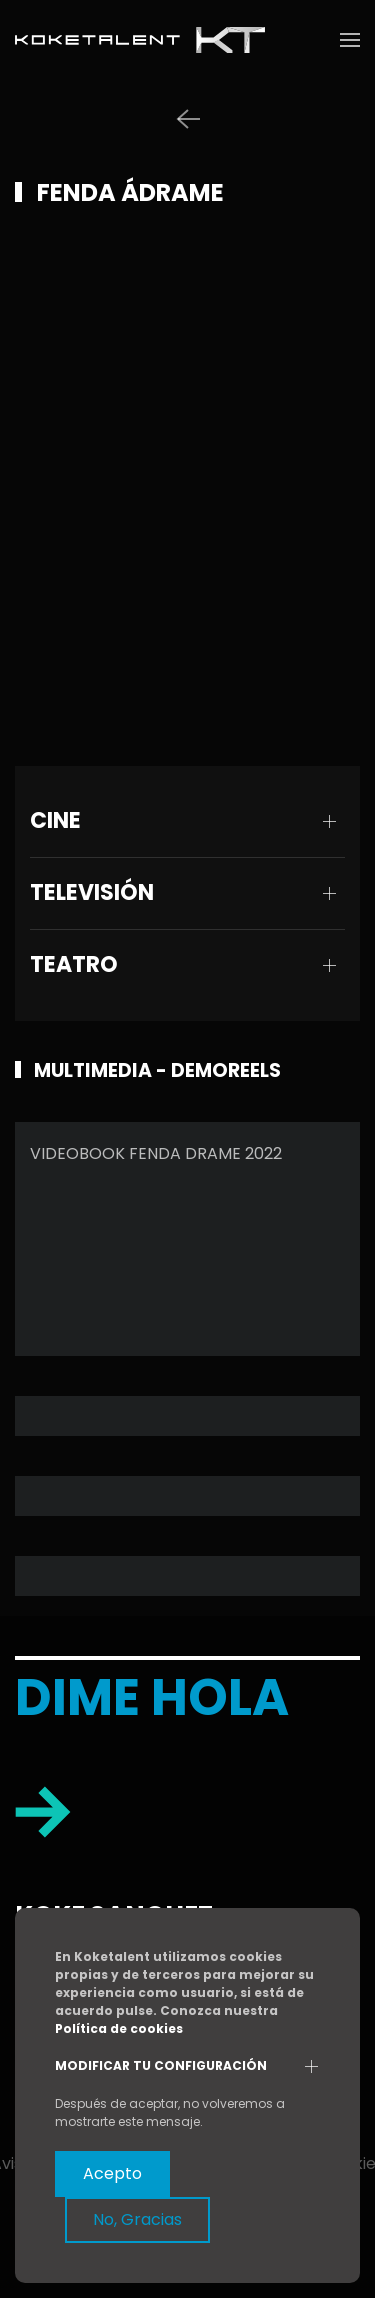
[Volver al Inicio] (140, 40)
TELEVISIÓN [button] (92, 893)
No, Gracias (137, 2219)
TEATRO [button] (74, 965)
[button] (350, 40)
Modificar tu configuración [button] (161, 2066)
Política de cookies (119, 2028)
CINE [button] (55, 821)
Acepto (112, 2173)
